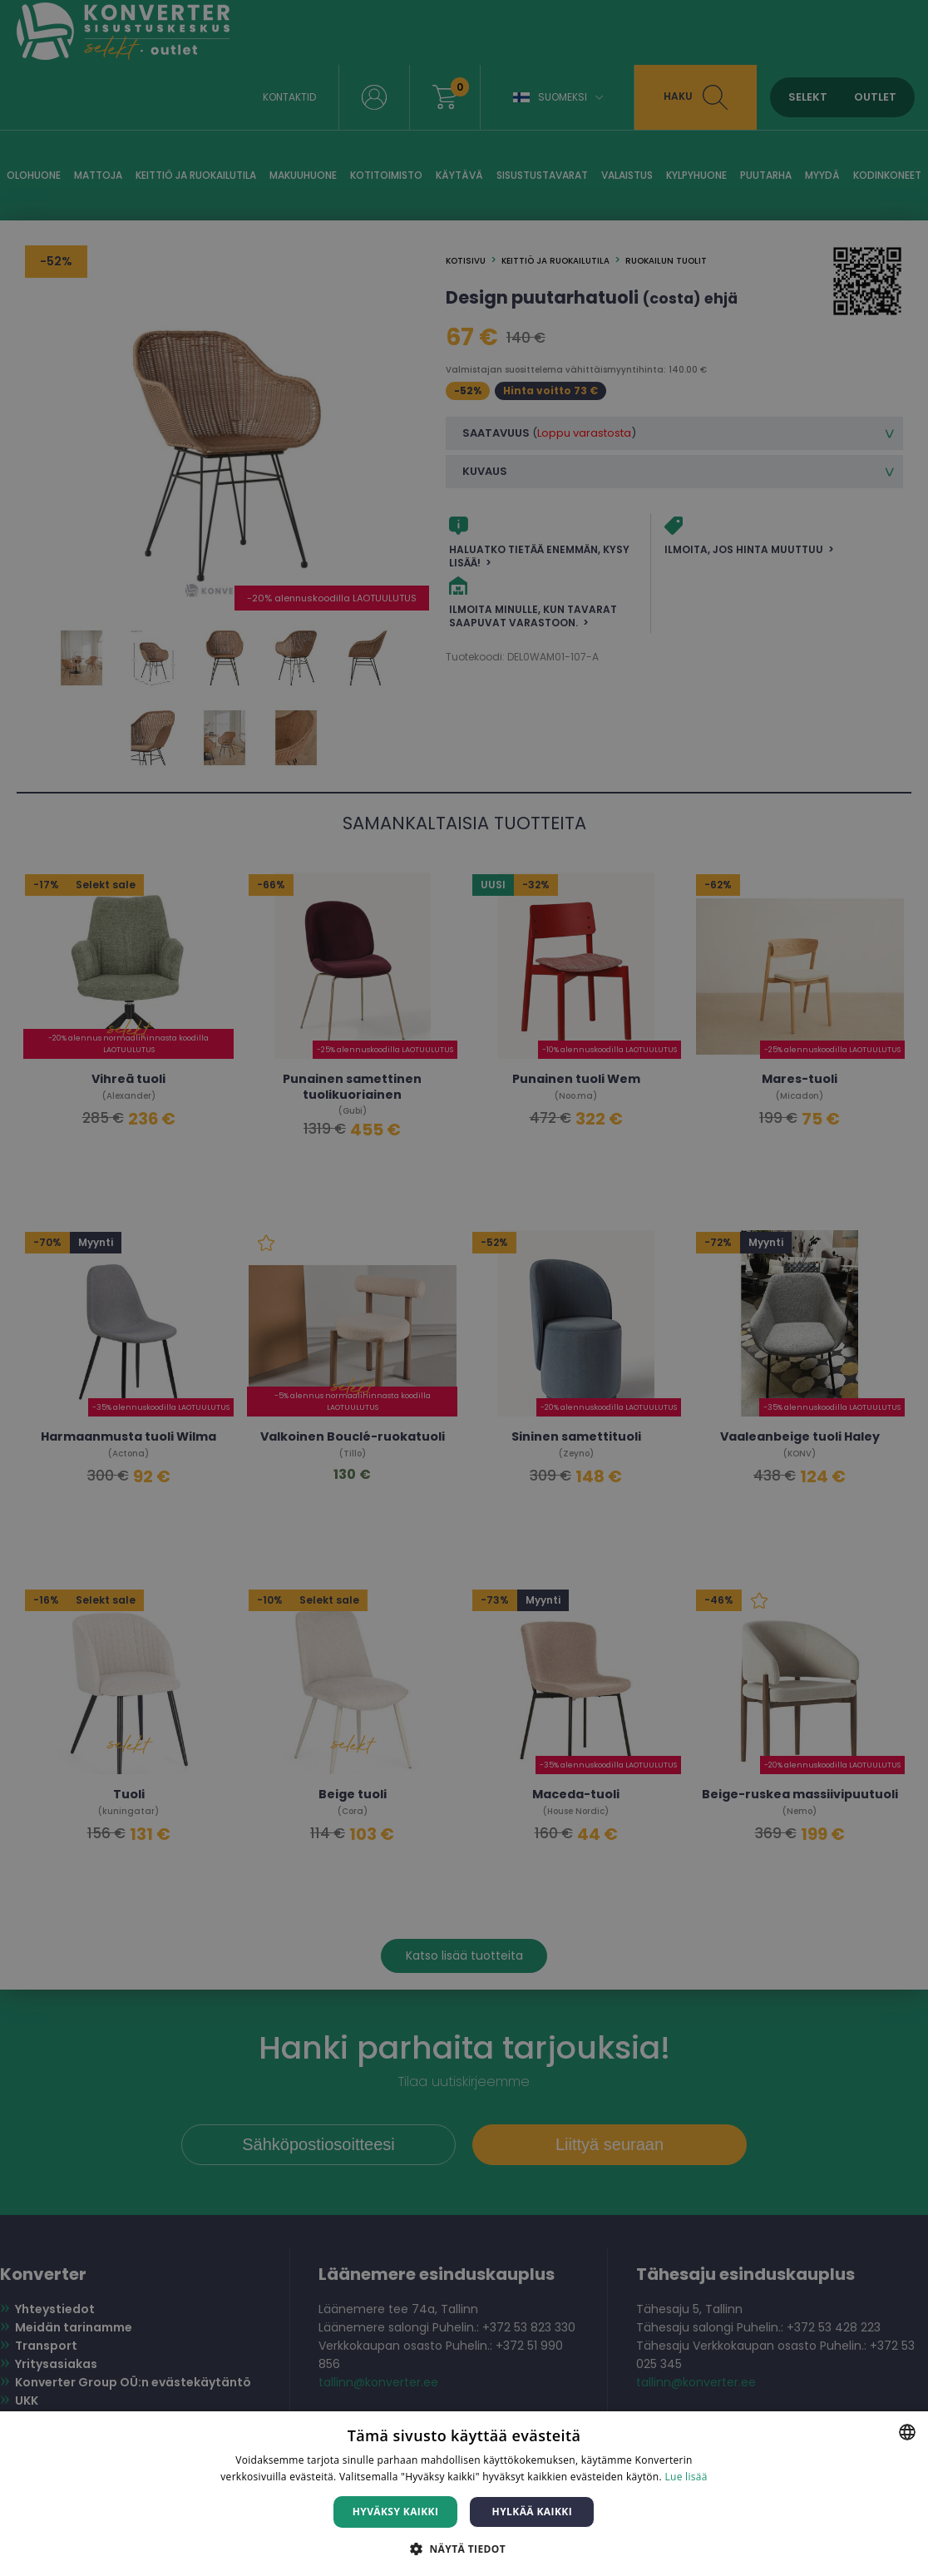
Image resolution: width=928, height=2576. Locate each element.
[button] (464, 2548)
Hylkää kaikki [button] (532, 2511)
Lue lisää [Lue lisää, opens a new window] (685, 2477)
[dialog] (464, 1288)
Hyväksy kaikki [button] (396, 2511)
